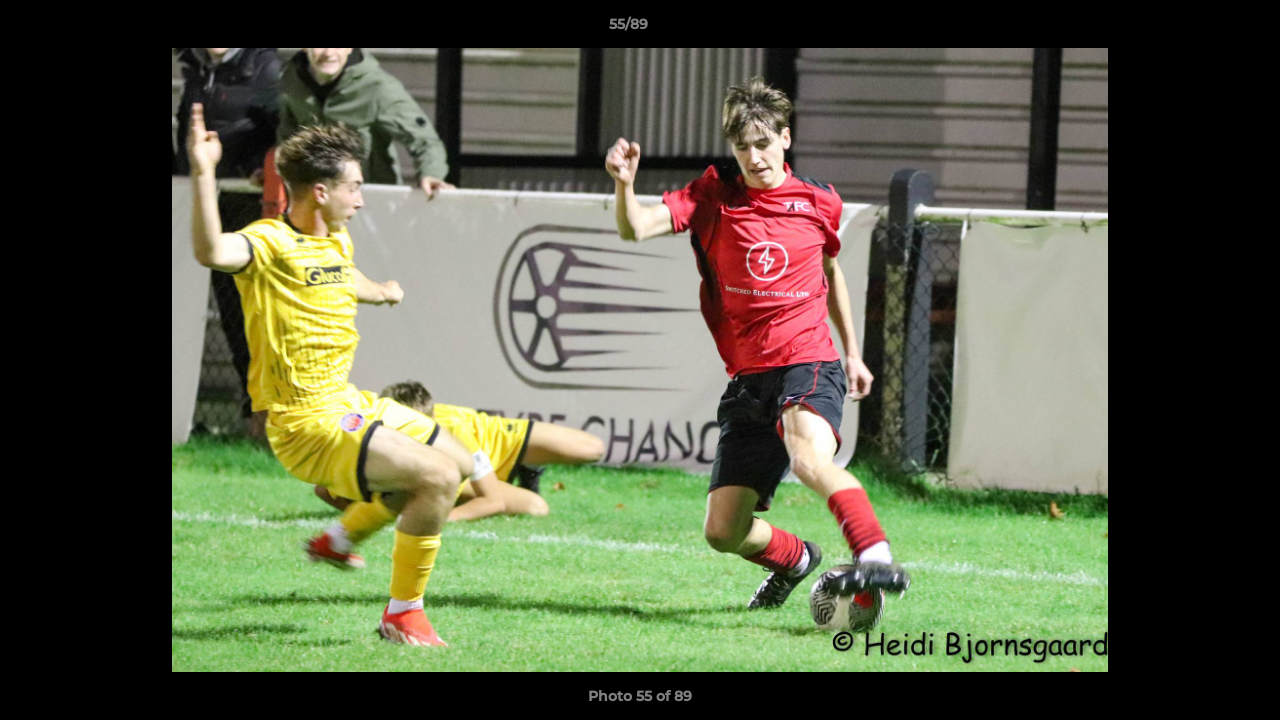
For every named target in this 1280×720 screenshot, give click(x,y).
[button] (1196, 29)
